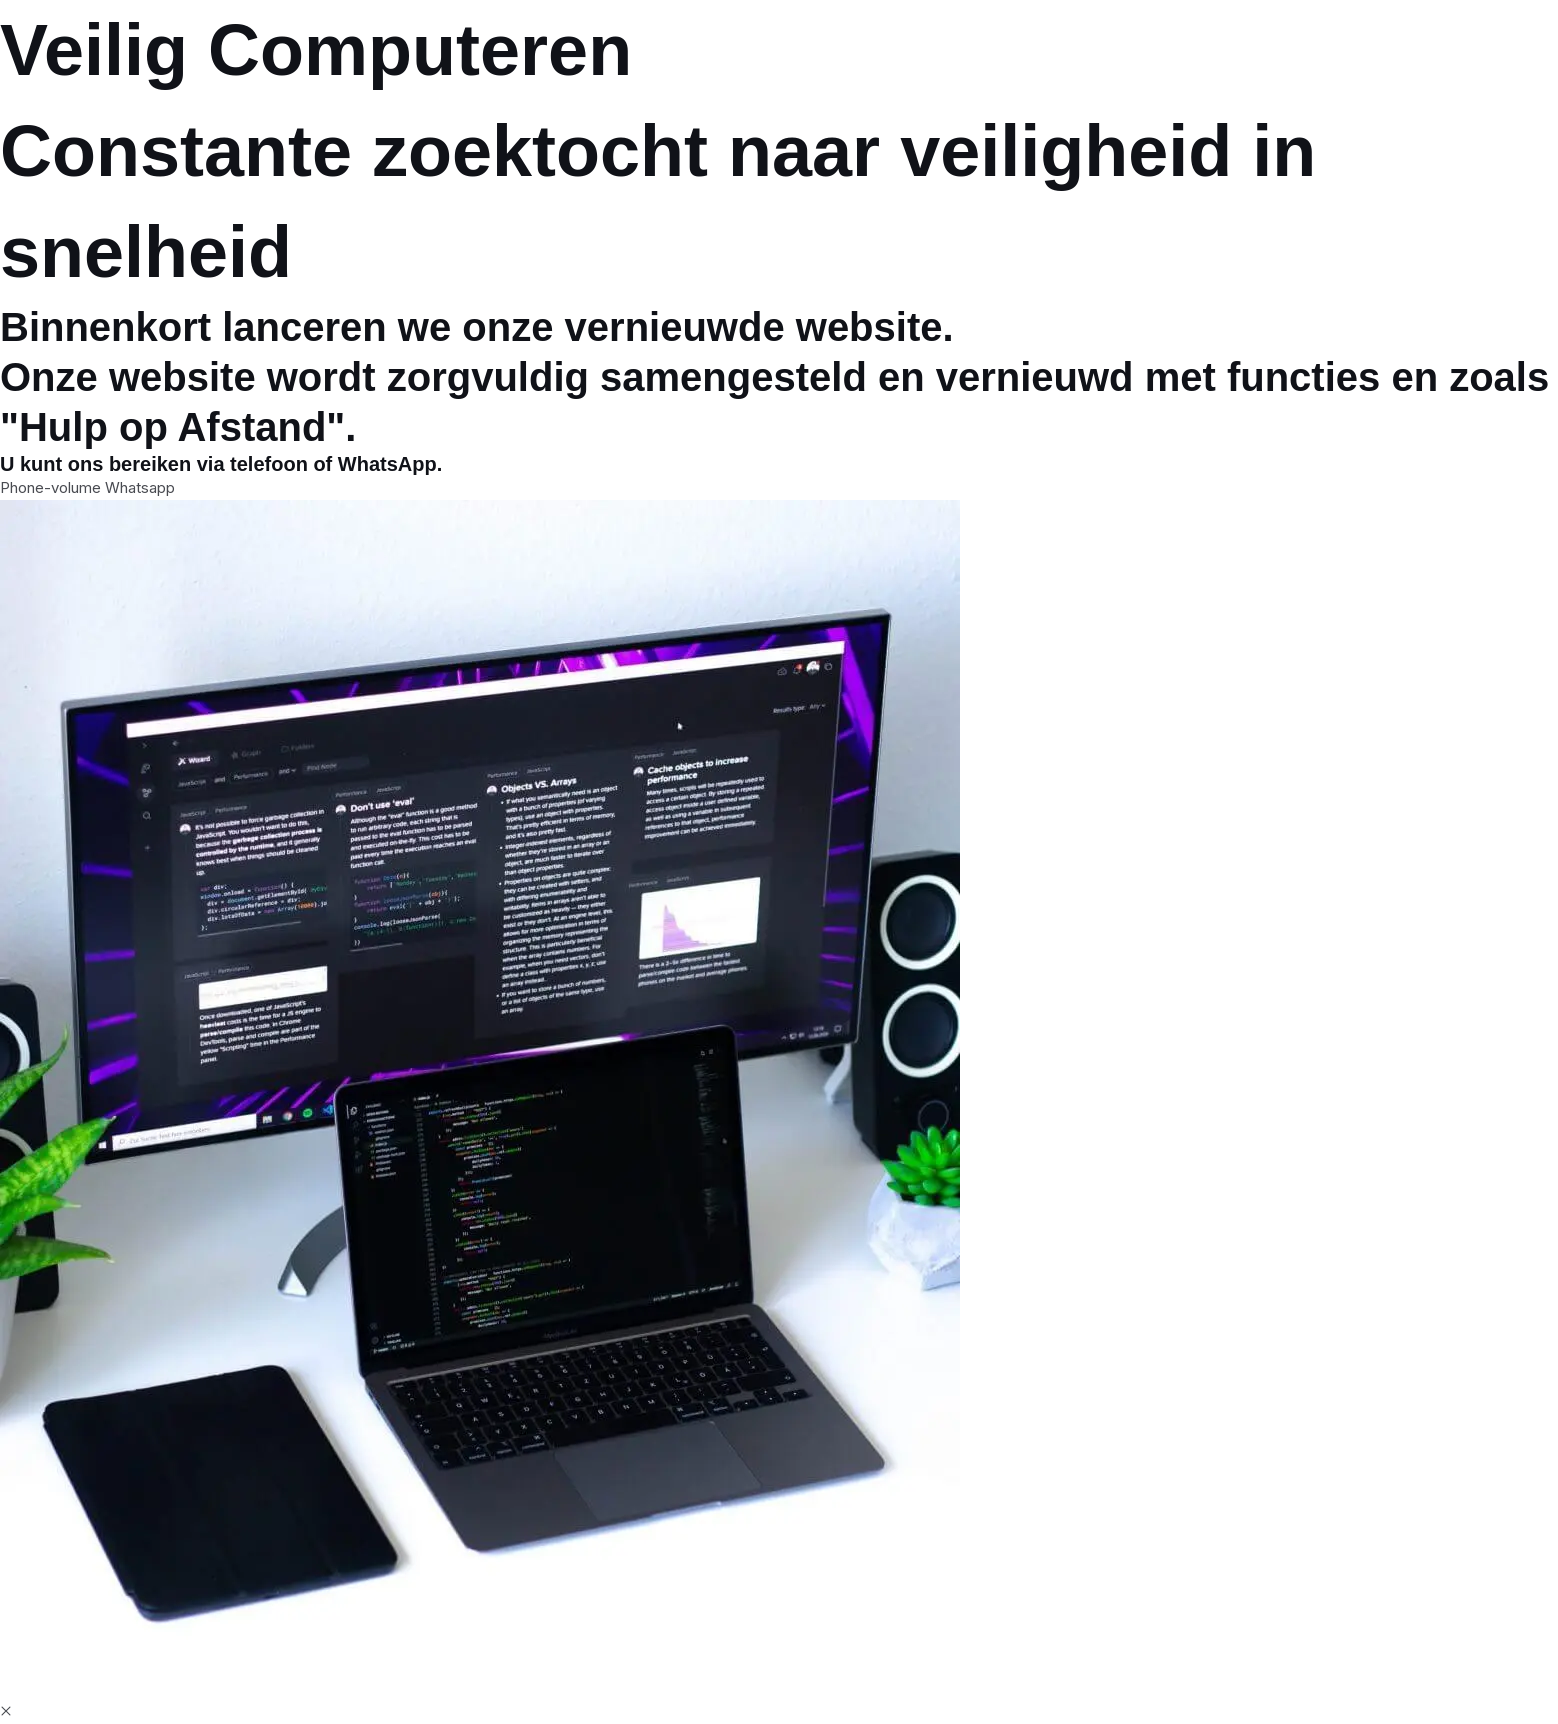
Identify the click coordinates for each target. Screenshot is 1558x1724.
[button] (6, 1711)
